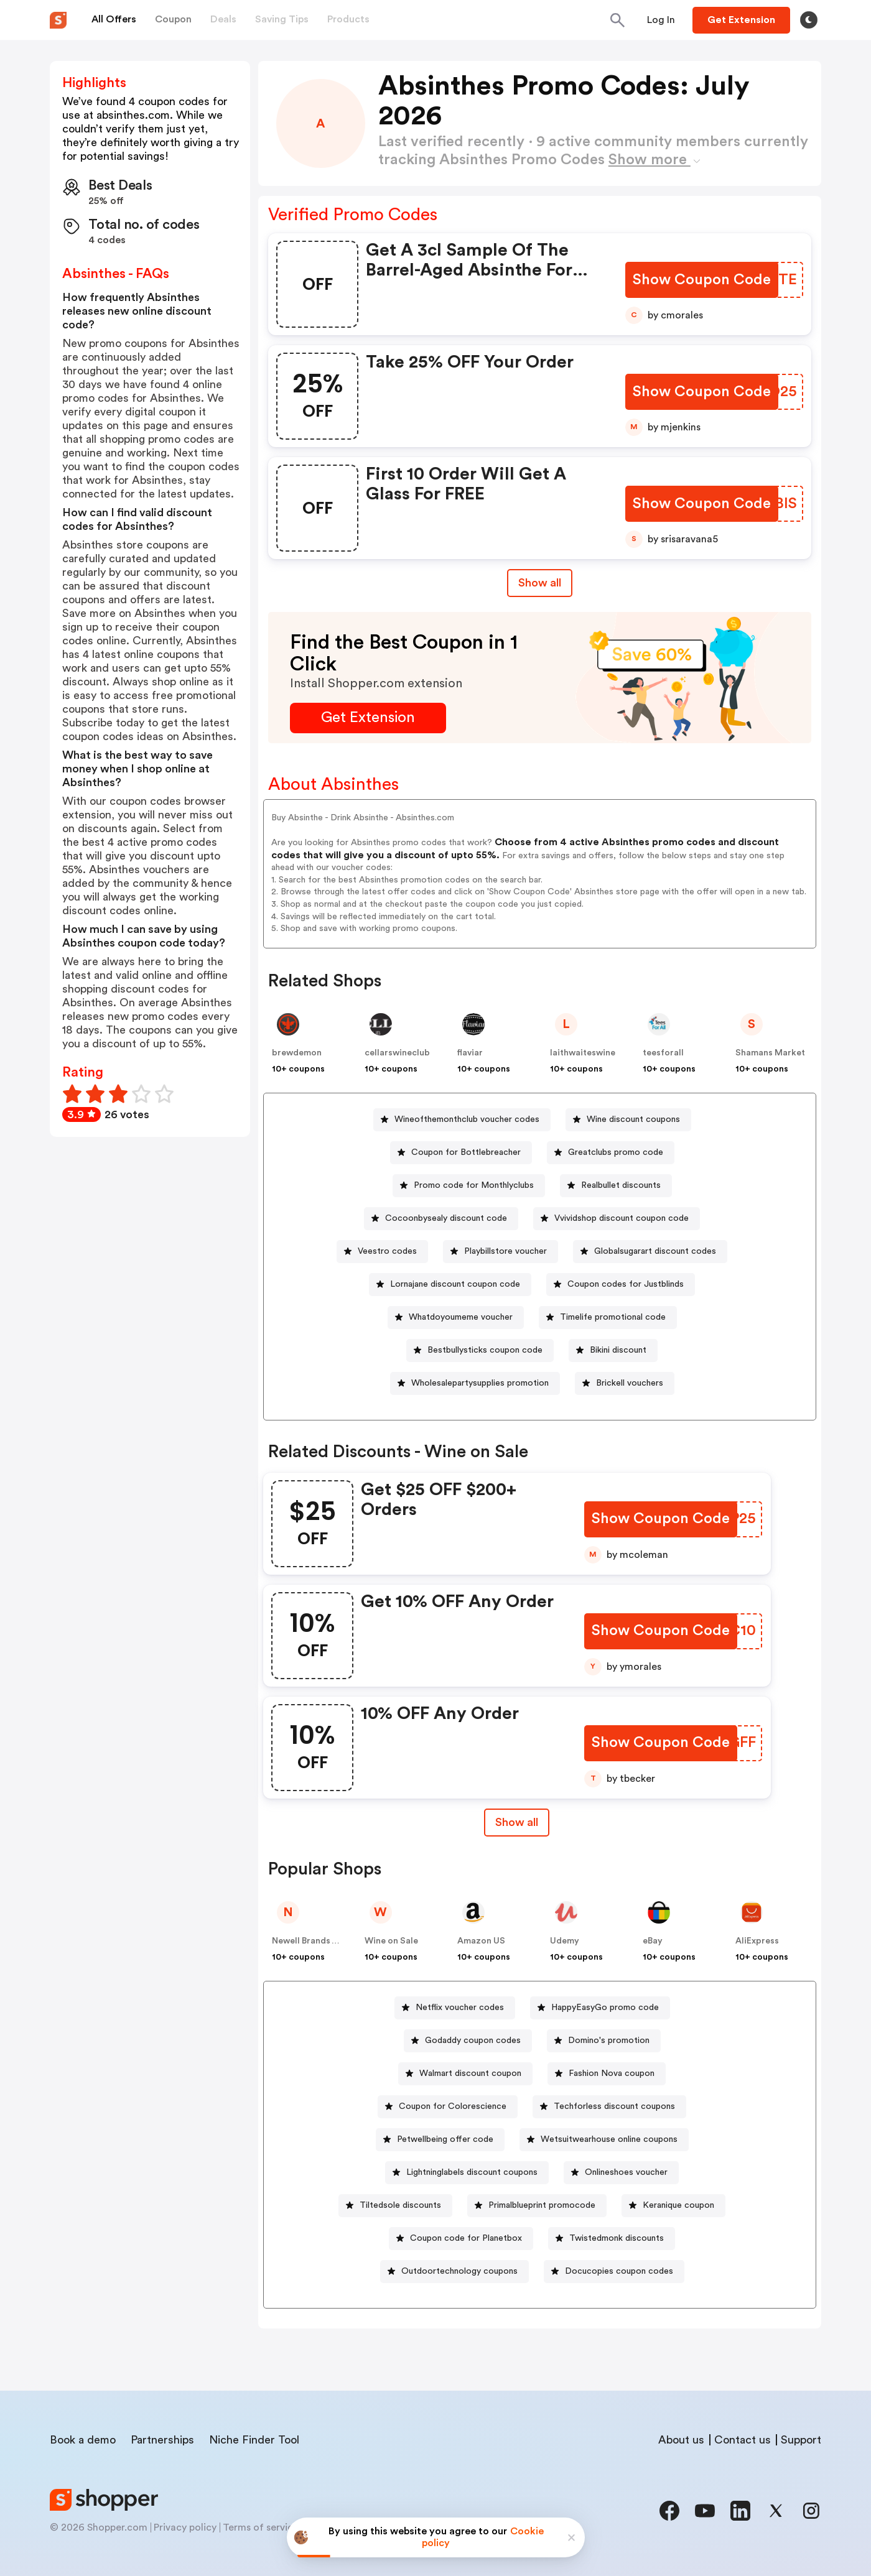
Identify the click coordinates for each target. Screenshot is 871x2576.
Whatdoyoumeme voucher (461, 1317)
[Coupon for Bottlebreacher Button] (461, 1152)
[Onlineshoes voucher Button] (621, 2172)
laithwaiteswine (582, 1053)
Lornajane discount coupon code (455, 1284)
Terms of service (261, 2527)
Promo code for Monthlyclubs (474, 1185)
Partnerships (162, 2439)
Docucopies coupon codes (619, 2271)
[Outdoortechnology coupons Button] (454, 2271)
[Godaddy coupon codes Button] (468, 2040)
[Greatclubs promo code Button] (610, 1152)
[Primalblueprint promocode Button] (537, 2205)
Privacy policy (185, 2527)
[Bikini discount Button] (613, 1350)
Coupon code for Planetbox (466, 2238)
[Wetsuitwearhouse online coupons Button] (604, 2139)
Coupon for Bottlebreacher (466, 1152)
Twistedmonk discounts (616, 2238)
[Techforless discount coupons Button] (609, 2106)
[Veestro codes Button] (382, 1251)
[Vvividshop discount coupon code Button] (616, 1218)
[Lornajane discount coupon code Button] (450, 1284)
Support (801, 2439)
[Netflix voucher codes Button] (454, 2007)
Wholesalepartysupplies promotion (480, 1383)
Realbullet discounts (621, 1185)
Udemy (564, 1941)
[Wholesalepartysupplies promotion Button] (475, 1383)
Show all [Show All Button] (539, 582)
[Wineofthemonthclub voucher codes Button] (462, 1119)
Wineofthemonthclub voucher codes (466, 1119)
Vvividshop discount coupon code (621, 1218)
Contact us (742, 2439)
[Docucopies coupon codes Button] (614, 2271)
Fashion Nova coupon (611, 2073)
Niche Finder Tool (254, 2439)
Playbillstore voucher (505, 1251)
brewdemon (297, 1053)
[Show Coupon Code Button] (702, 280)
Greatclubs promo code (615, 1152)
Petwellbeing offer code (445, 2139)
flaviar (470, 1053)
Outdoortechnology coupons (459, 2271)
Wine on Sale (391, 1941)
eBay (653, 1941)
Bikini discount (618, 1350)
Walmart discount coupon (470, 2073)
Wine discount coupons (633, 1119)
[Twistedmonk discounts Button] (611, 2238)
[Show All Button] (516, 1823)
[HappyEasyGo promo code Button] (600, 2007)
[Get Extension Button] (368, 718)
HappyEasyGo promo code (605, 2007)
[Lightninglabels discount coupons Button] (467, 2172)
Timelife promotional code (613, 1317)
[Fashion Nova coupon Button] (606, 2073)
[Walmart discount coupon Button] (465, 2073)
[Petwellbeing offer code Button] (440, 2139)
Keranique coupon (678, 2205)
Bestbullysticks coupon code (485, 1350)
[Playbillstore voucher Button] (500, 1251)
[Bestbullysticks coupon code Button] (480, 1350)
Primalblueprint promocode (541, 2205)
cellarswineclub (397, 1053)
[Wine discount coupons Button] (628, 1119)
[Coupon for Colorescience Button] (448, 2106)
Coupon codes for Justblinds (625, 1284)
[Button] (661, 20)
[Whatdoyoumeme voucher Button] (456, 1317)
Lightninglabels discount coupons (472, 2172)
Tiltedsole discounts (400, 2205)
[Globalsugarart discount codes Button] (650, 1251)
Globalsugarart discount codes (655, 1251)
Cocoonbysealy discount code (446, 1218)
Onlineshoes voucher (626, 2172)
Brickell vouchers (629, 1383)
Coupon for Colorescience (452, 2106)
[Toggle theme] (808, 20)
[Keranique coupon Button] (673, 2205)
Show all (516, 1822)
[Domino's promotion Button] (604, 2040)
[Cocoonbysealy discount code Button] (441, 1218)
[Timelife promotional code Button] (608, 1317)
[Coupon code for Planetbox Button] (461, 2238)
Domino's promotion (609, 2040)
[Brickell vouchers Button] (624, 1383)
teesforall (663, 1053)
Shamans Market (770, 1053)
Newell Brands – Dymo (317, 1941)
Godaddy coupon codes (473, 2040)
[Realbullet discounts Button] (616, 1185)
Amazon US (481, 1941)
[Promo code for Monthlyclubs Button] (469, 1185)
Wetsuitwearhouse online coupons (609, 2139)
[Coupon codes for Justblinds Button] (620, 1284)
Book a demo (83, 2439)
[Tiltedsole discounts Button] (395, 2205)
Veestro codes (387, 1251)
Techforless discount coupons (614, 2106)
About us (681, 2439)
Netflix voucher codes (460, 2007)
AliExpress (757, 1941)
